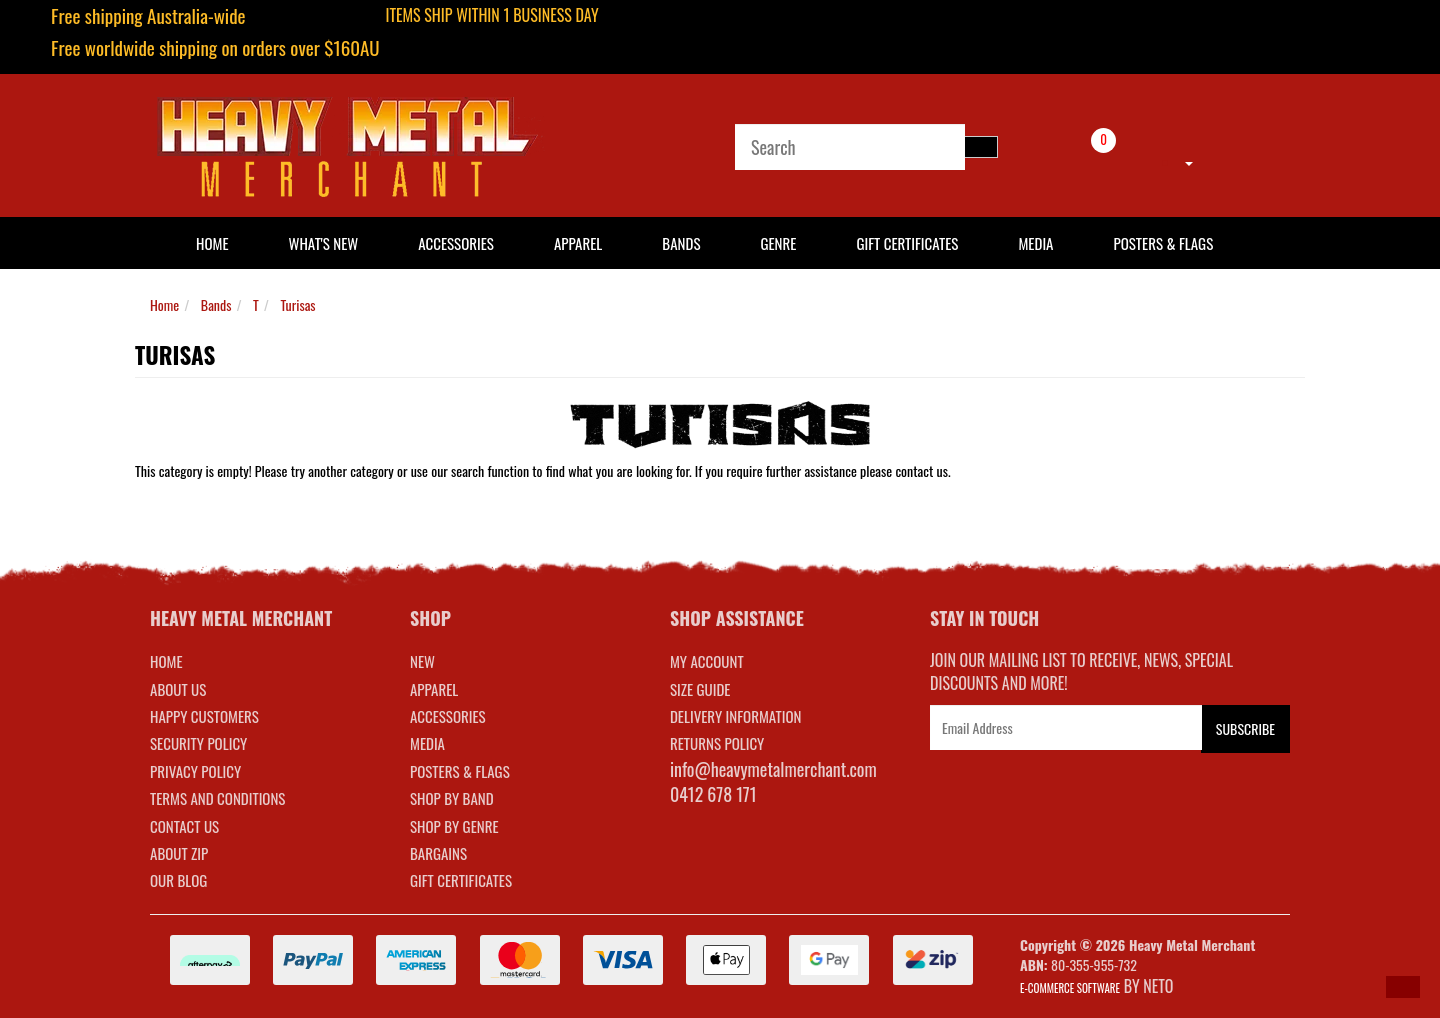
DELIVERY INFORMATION (736, 716)
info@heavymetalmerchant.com (773, 769)
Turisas (297, 304)
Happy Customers (204, 716)
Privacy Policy (195, 771)
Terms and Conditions (217, 798)
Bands (681, 243)
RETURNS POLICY (717, 743)
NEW (422, 661)
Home (164, 304)
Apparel (578, 243)
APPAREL (434, 689)
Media (1035, 243)
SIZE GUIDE (700, 689)
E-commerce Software (1070, 988)
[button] (1403, 987)
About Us (178, 689)
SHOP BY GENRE (454, 826)
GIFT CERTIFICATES (461, 880)
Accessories (456, 243)
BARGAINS (438, 853)
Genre (778, 243)
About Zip (179, 853)
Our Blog (178, 880)
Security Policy (198, 743)
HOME (212, 243)
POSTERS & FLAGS (460, 771)
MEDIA (427, 743)
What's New (324, 243)
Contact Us (184, 826)
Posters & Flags (1163, 243)
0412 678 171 (713, 794)
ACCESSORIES (448, 716)
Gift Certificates (907, 243)
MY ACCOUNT (707, 661)
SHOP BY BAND (452, 798)
